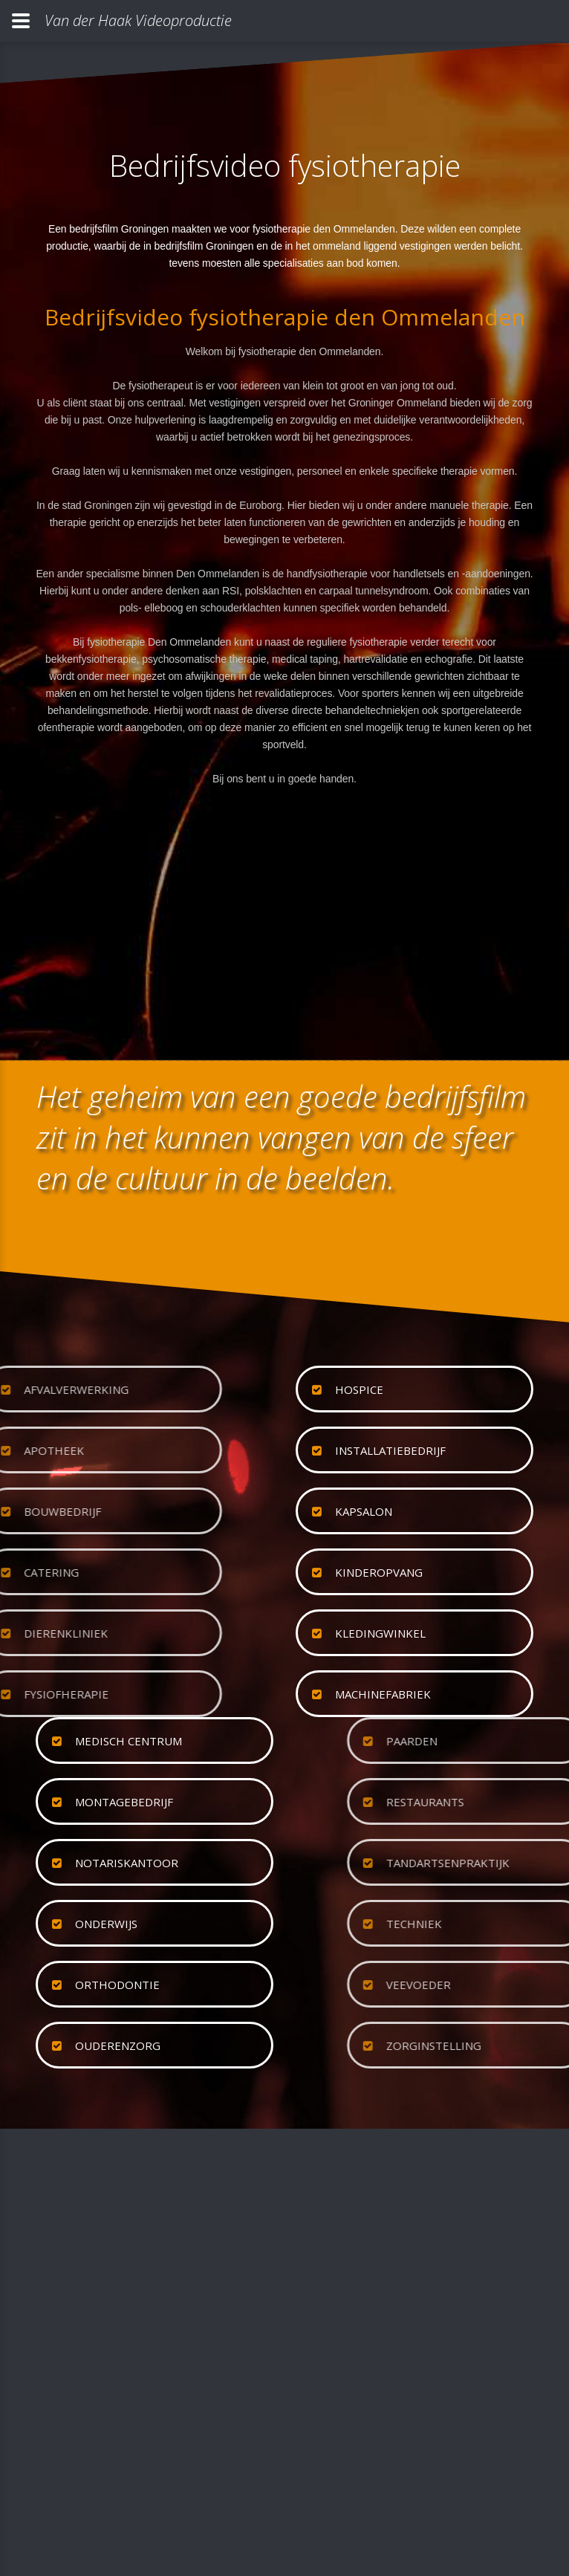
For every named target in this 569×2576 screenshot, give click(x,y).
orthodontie (117, 1984)
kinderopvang (379, 1572)
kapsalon (363, 1511)
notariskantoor (126, 1862)
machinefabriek (383, 1694)
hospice (359, 1389)
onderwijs (106, 1923)
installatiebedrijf (390, 1450)
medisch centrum (128, 1740)
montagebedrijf (124, 1801)
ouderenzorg (117, 2045)
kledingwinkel (380, 1633)
